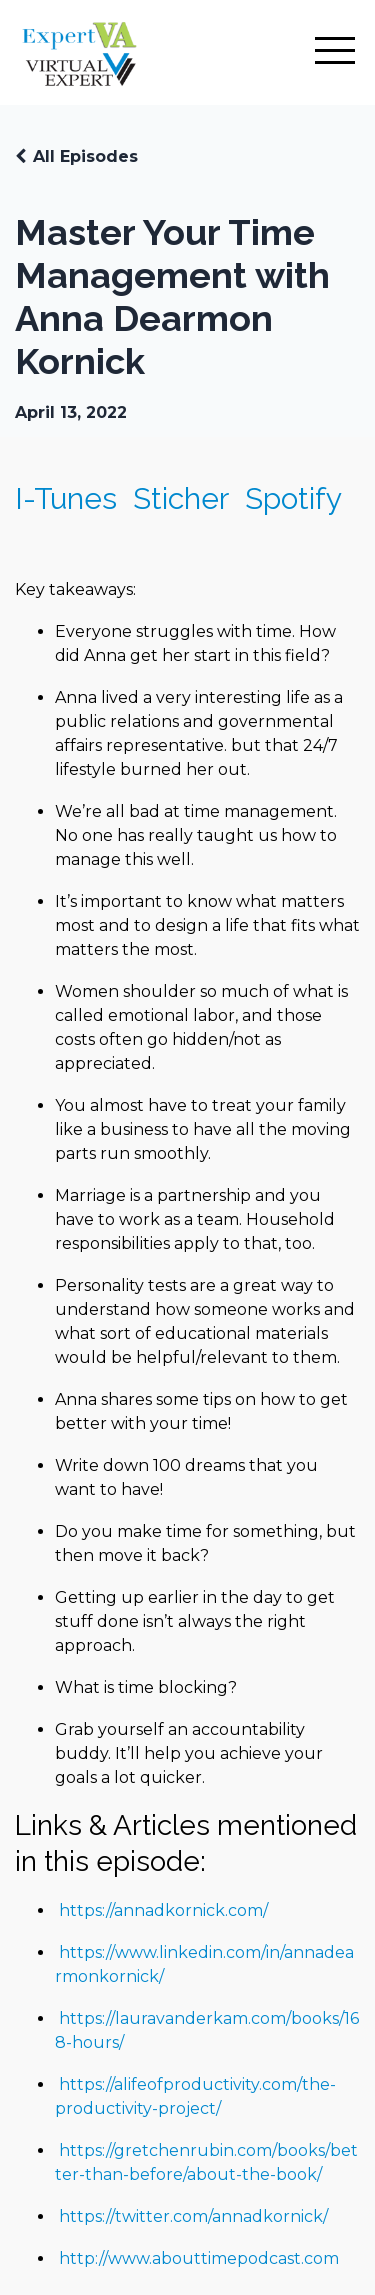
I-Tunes (66, 498)
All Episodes (85, 156)
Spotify (293, 498)
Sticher (181, 498)
